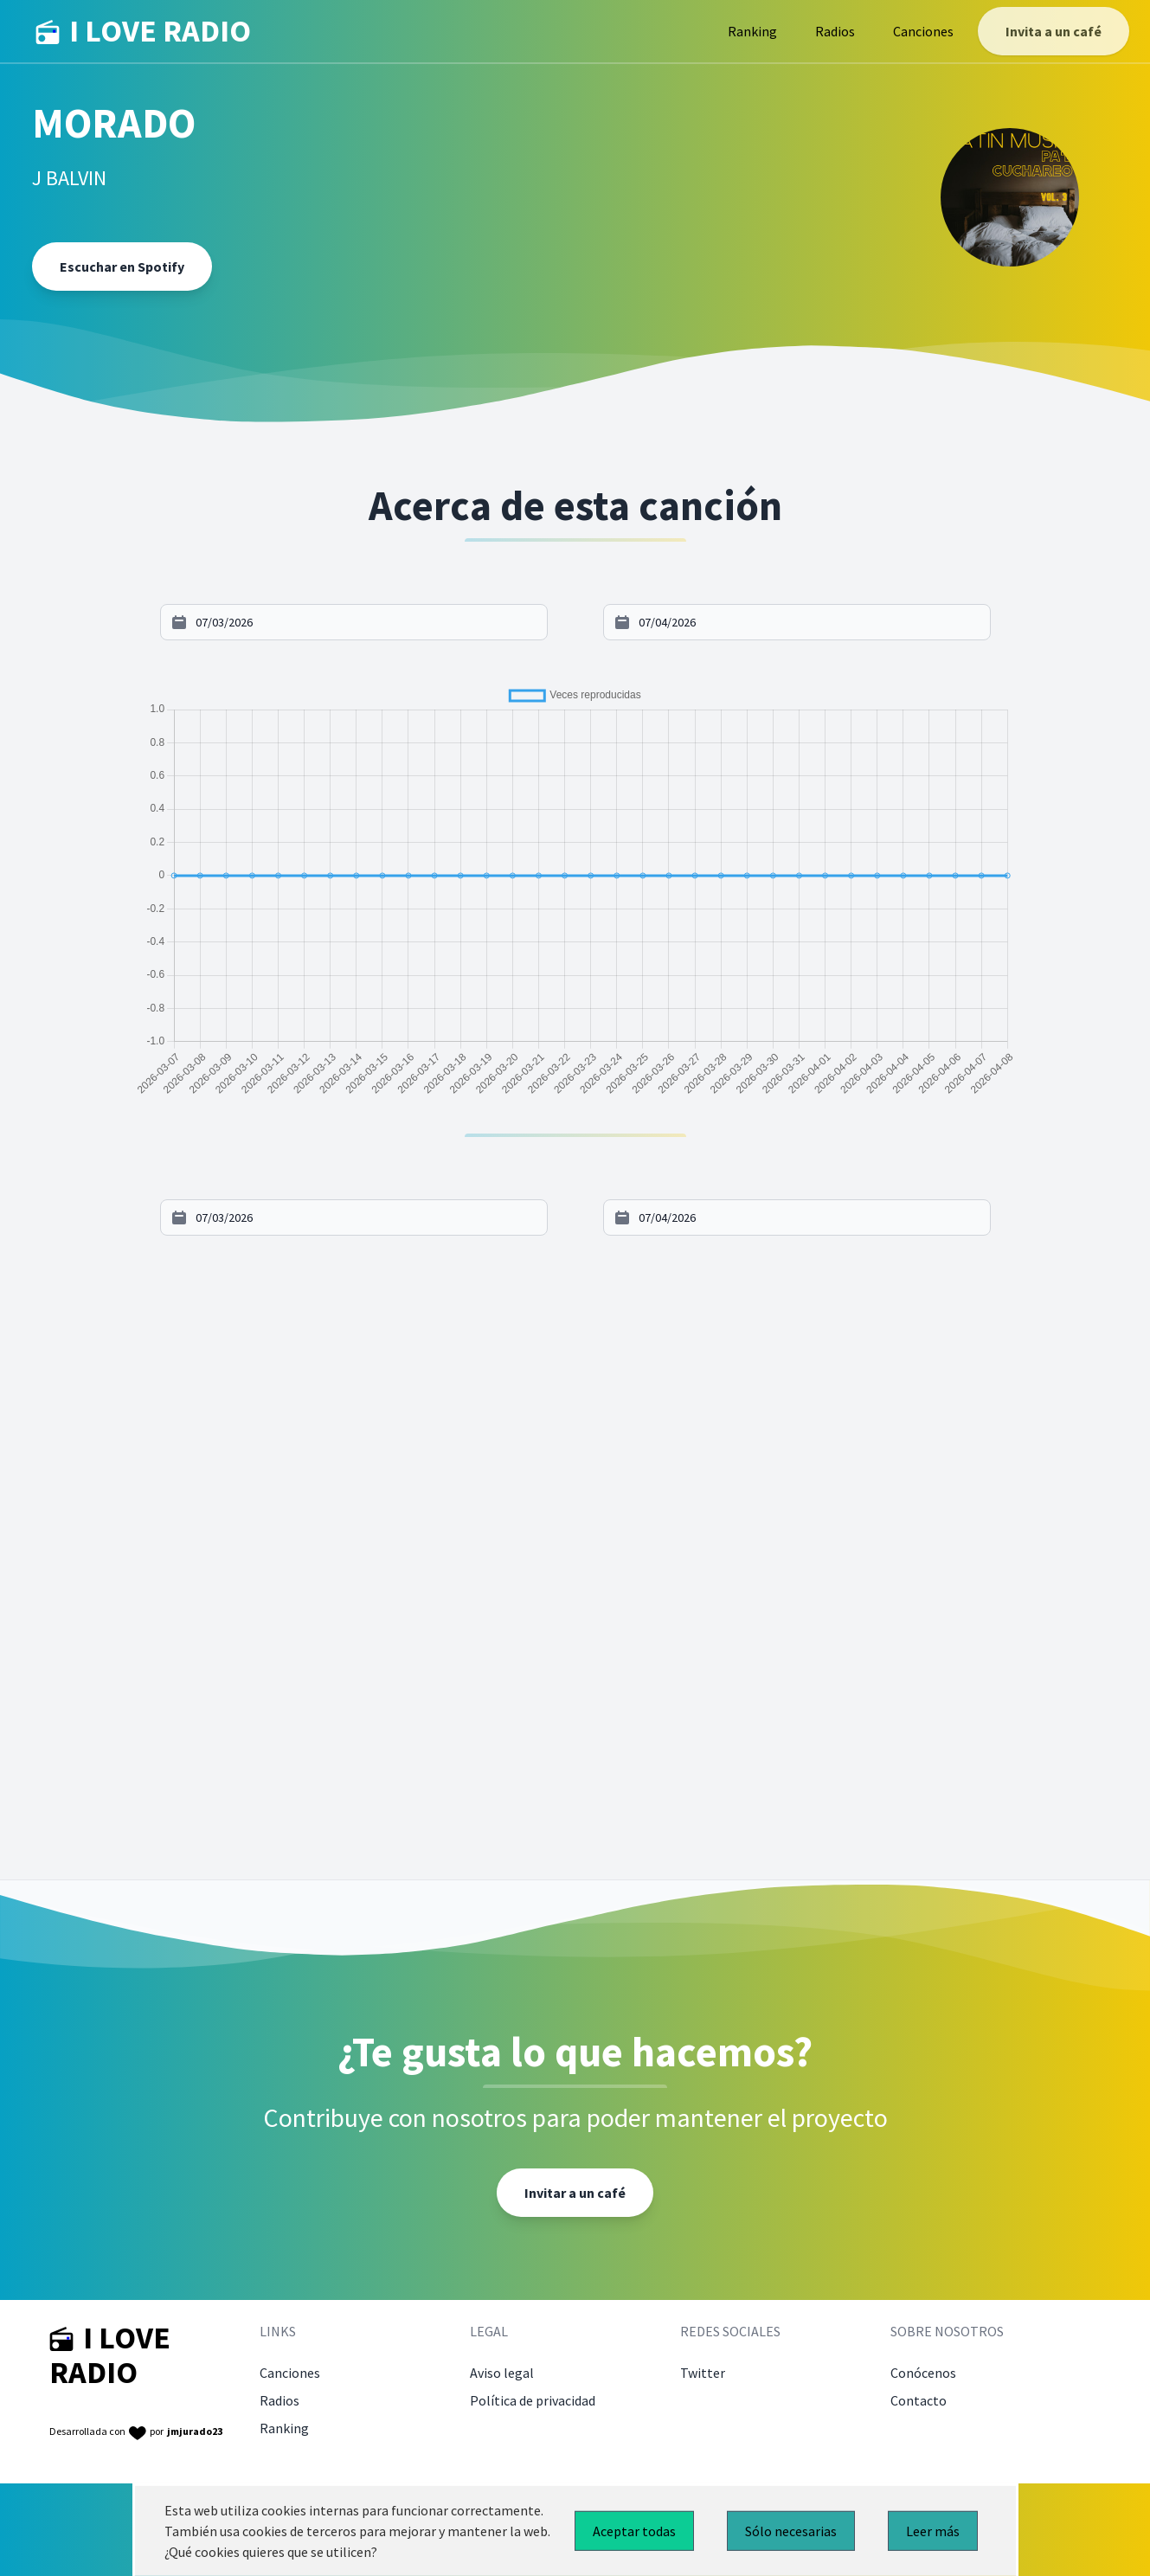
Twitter (702, 2372)
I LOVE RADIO (143, 31)
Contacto (918, 2400)
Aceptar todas (634, 2531)
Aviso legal (502, 2372)
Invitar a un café (575, 2192)
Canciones (923, 31)
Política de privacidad (532, 2400)
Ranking (752, 31)
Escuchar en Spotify (122, 266)
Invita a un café (1053, 31)
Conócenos (923, 2372)
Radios (835, 31)
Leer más (933, 2531)
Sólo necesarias (791, 2531)
